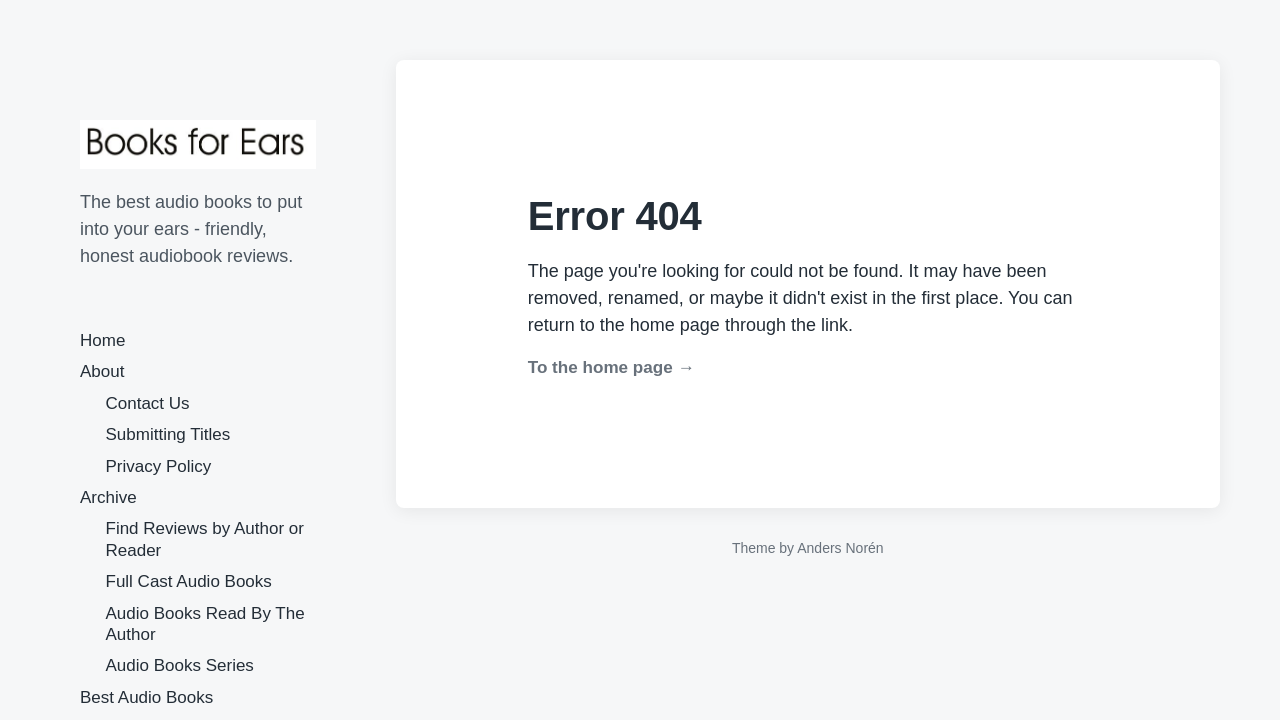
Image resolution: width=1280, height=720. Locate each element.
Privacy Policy (159, 466)
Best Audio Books (146, 697)
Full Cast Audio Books (189, 581)
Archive (108, 497)
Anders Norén (840, 548)
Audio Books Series (180, 665)
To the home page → (611, 367)
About (102, 371)
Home (102, 340)
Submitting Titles (168, 434)
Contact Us (148, 403)
